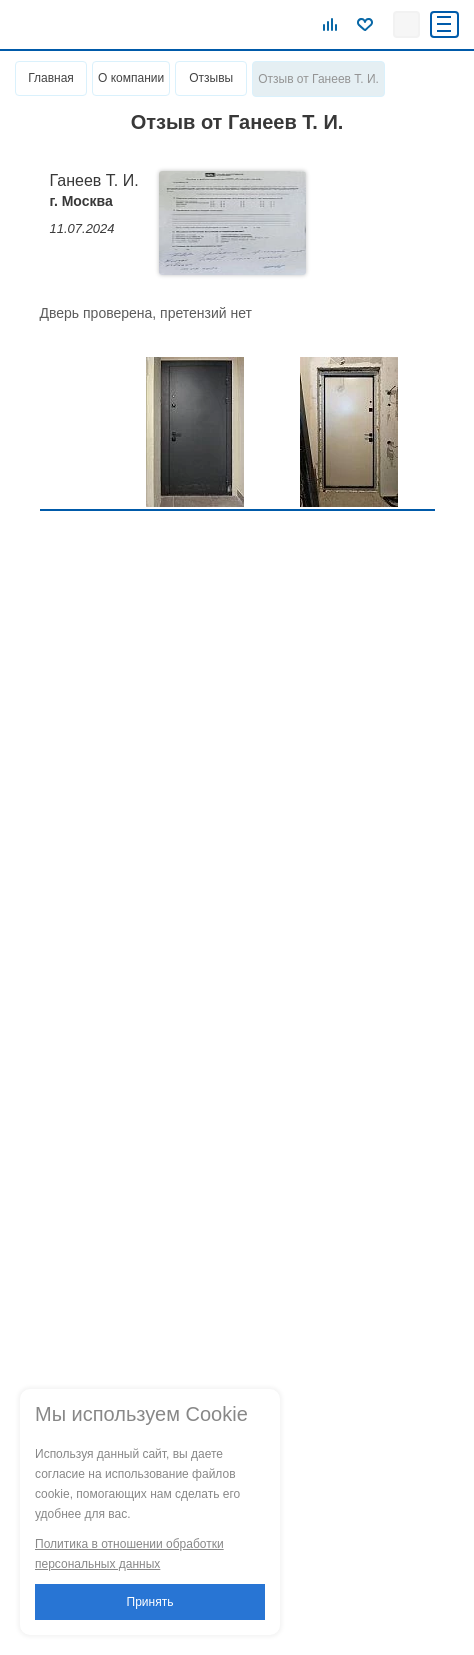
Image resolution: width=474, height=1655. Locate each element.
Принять (150, 1602)
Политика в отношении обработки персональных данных (129, 1554)
